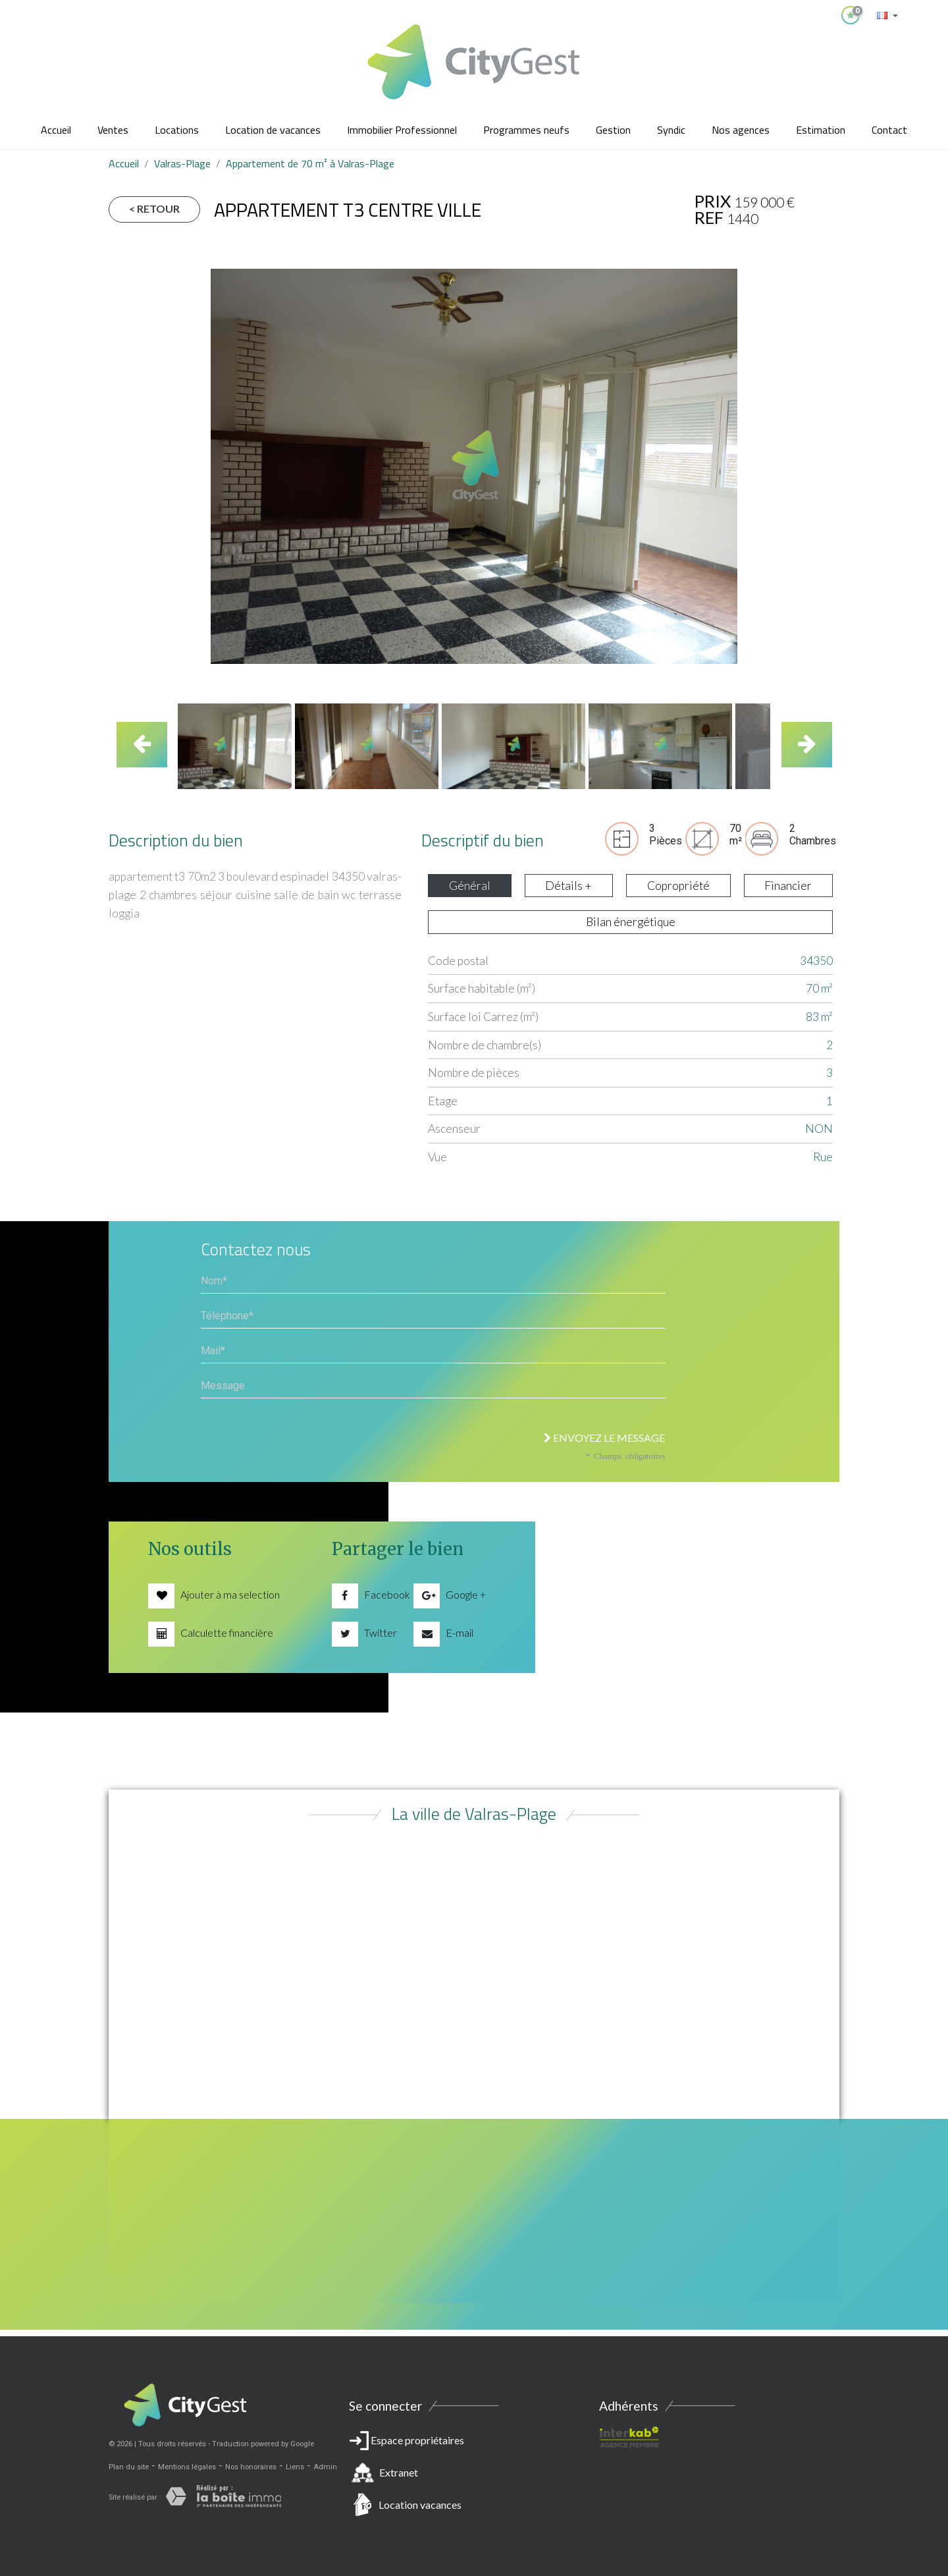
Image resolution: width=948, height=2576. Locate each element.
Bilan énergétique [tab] (630, 922)
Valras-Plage (182, 163)
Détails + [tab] (568, 885)
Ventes (112, 130)
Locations (177, 130)
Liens (295, 2467)
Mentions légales (187, 2467)
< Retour (154, 208)
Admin (325, 2467)
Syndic (671, 130)
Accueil (56, 130)
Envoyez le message (604, 1437)
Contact (889, 130)
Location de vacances (273, 130)
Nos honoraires (250, 2467)
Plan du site (129, 2467)
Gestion (613, 130)
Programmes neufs (526, 130)
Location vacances (420, 2504)
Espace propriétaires (474, 2475)
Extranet (398, 2472)
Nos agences (741, 130)
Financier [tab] (788, 885)
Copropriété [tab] (678, 885)
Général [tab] (469, 885)
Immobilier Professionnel (402, 130)
